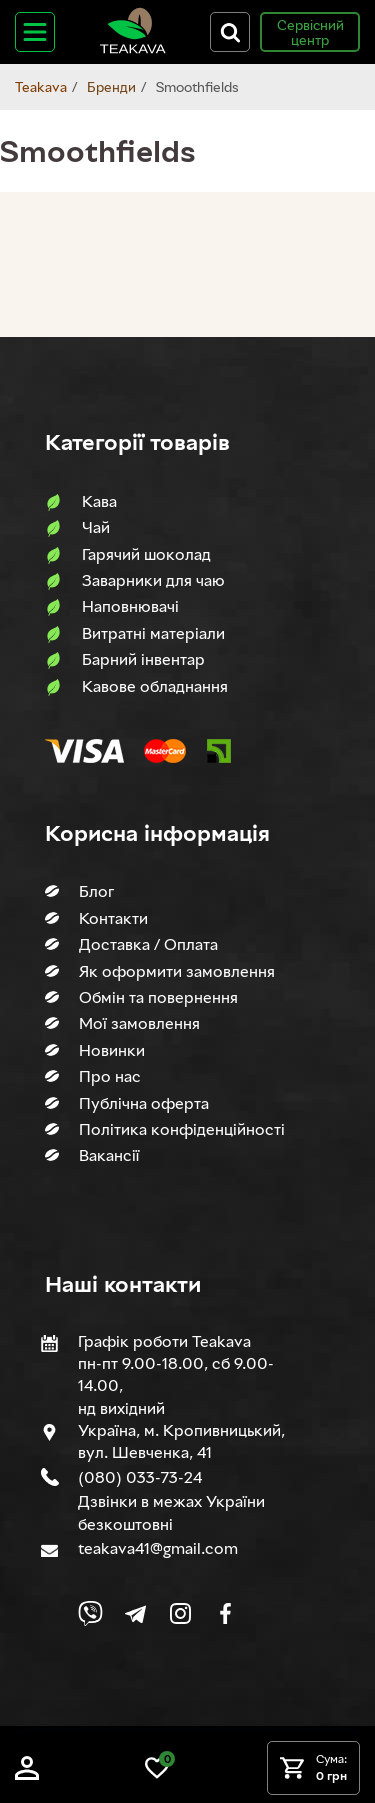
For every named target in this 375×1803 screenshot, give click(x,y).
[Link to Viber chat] (90, 1613)
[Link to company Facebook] (225, 1613)
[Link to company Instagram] (180, 1613)
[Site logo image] (133, 49)
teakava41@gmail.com (158, 1548)
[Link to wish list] (157, 1774)
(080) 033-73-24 (140, 1477)
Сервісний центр (310, 32)
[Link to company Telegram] (135, 1613)
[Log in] (27, 1774)
